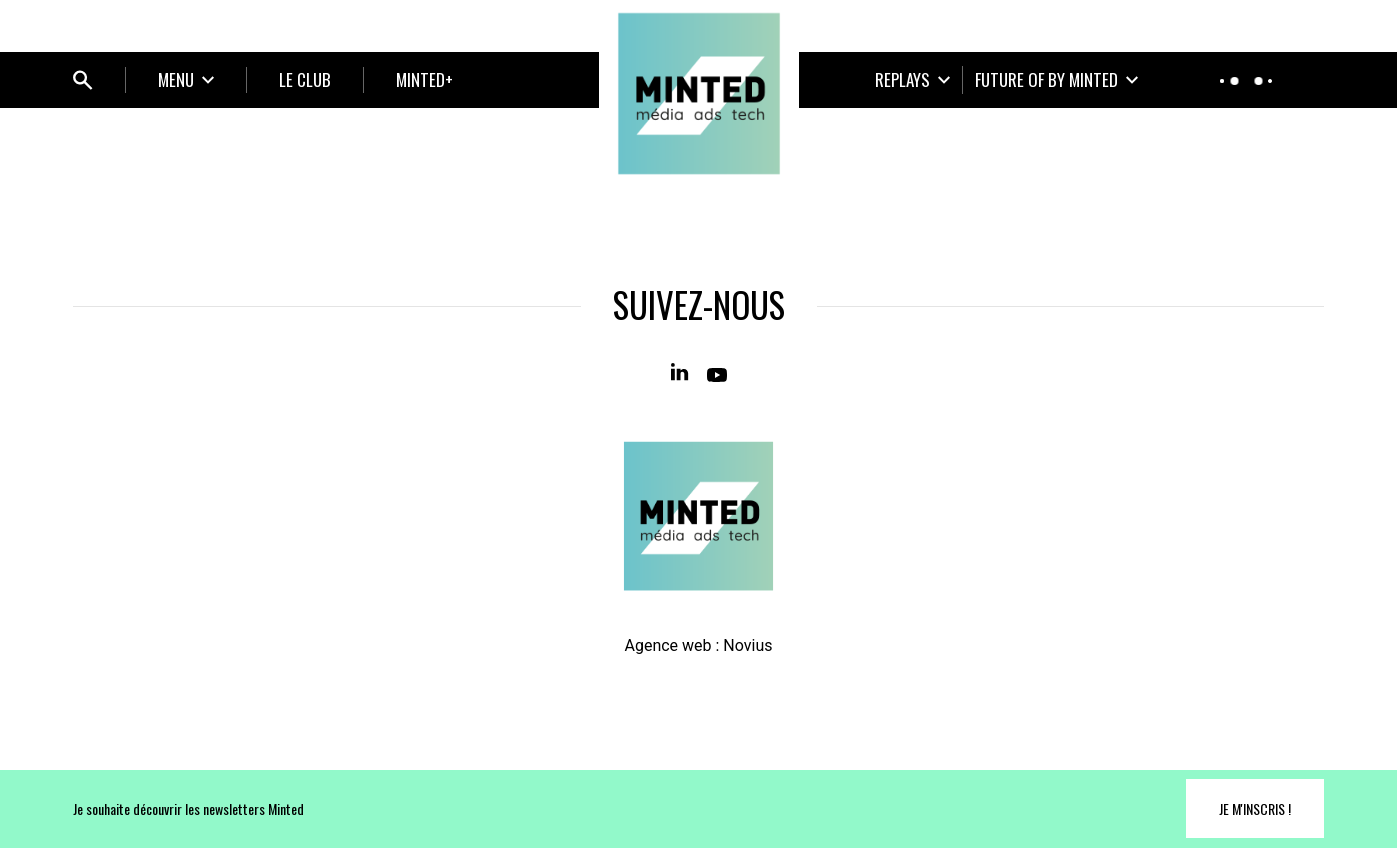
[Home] (699, 94)
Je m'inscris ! (1255, 808)
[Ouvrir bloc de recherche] (83, 80)
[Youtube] (717, 373)
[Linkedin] (681, 373)
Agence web (667, 645)
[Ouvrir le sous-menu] (186, 80)
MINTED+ (424, 79)
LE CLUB (305, 79)
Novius (747, 645)
